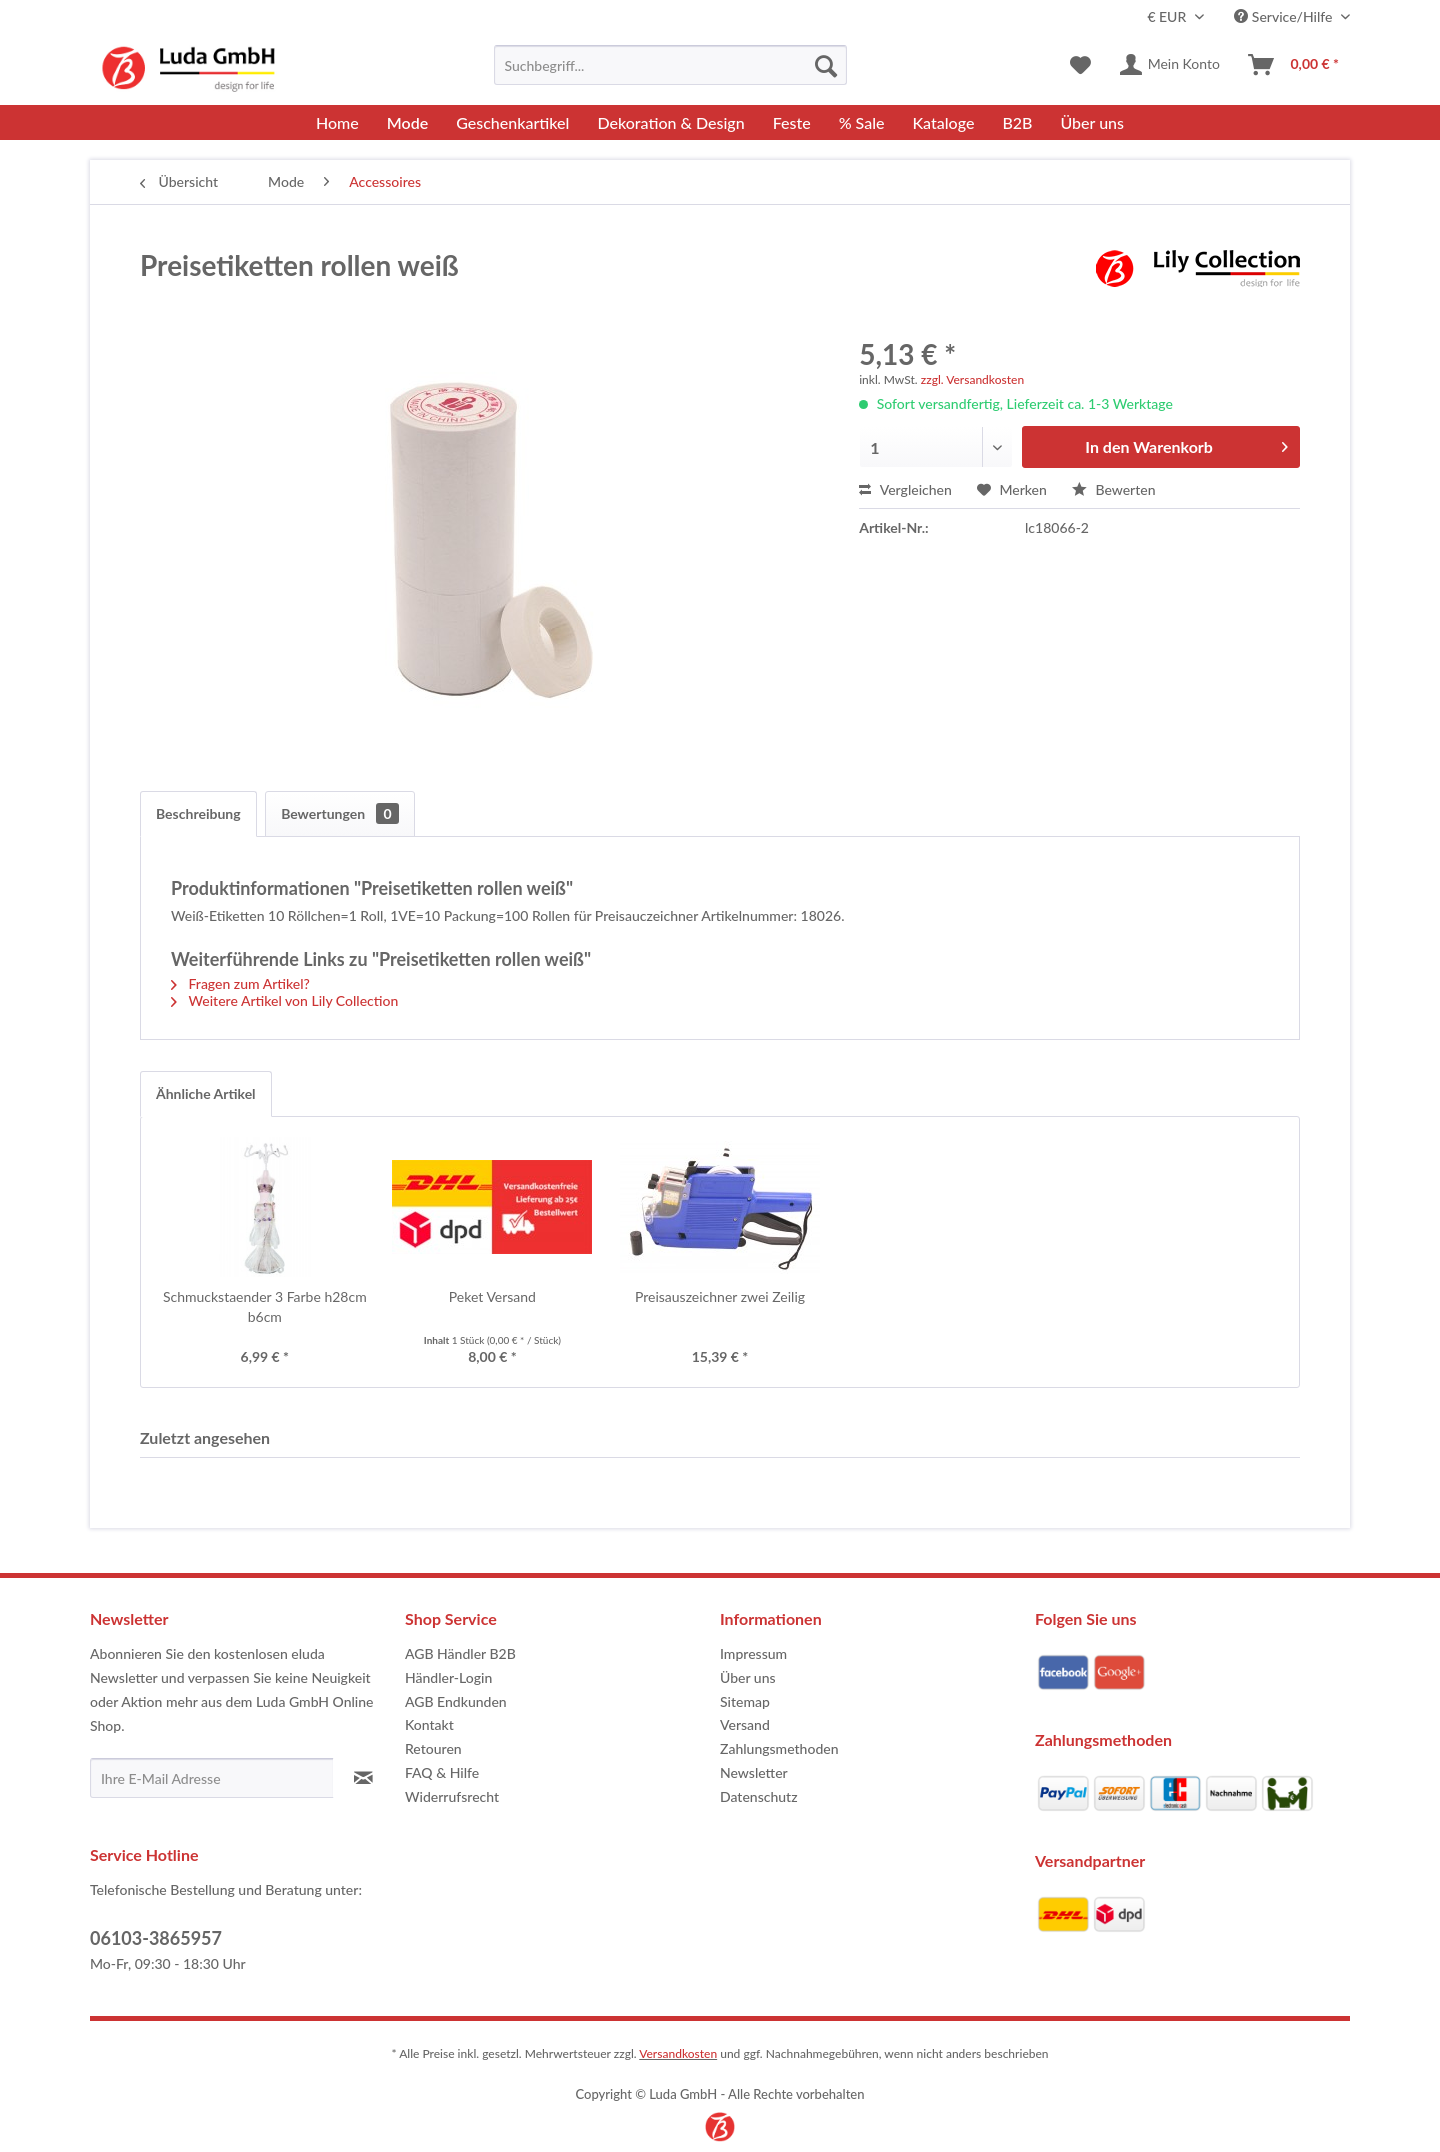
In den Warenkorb (1186, 443)
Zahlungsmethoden (779, 1748)
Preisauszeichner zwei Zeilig (720, 1296)
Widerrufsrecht (452, 1796)
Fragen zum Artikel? (240, 983)
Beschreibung (198, 813)
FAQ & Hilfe (442, 1772)
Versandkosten (678, 2053)
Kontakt (429, 1724)
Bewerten (1114, 489)
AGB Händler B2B (460, 1653)
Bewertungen (339, 813)
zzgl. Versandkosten (972, 379)
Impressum (753, 1653)
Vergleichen (905, 489)
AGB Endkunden (456, 1701)
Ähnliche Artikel (206, 1093)
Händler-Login (448, 1677)
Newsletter (754, 1772)
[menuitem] (670, 65)
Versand (745, 1724)
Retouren (433, 1748)
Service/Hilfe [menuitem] (1285, 16)
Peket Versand (492, 1296)
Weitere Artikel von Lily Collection (284, 1000)
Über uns (748, 1677)
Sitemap (745, 1701)
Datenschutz (759, 1796)
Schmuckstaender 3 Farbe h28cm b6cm (265, 1306)
